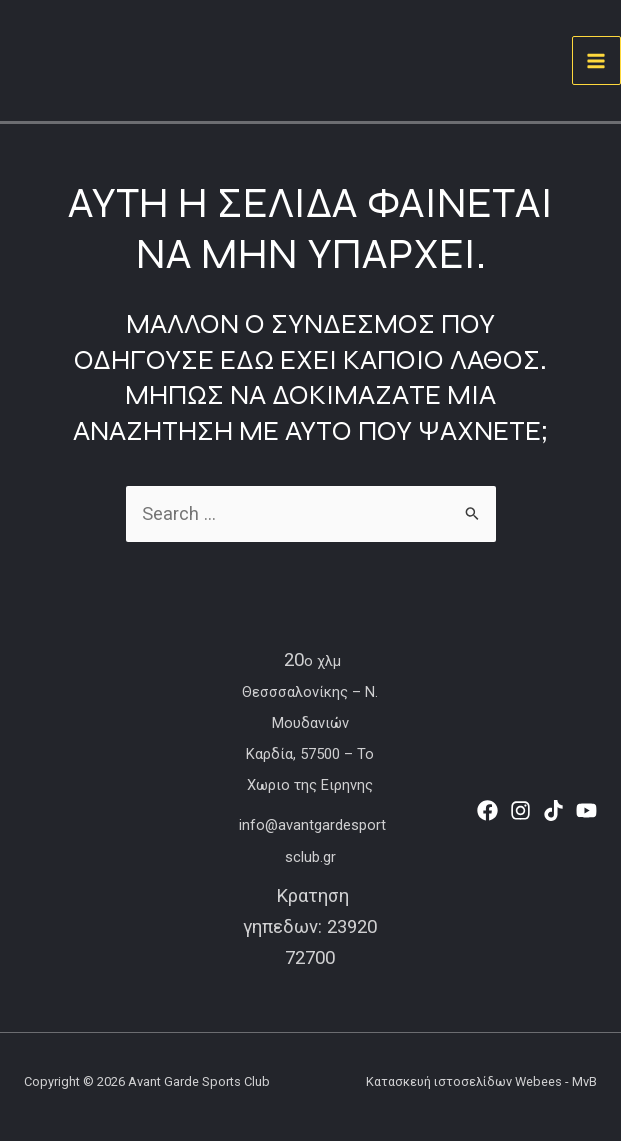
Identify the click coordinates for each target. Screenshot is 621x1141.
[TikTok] (553, 810)
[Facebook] (487, 810)
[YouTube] (586, 810)
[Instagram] (520, 810)
